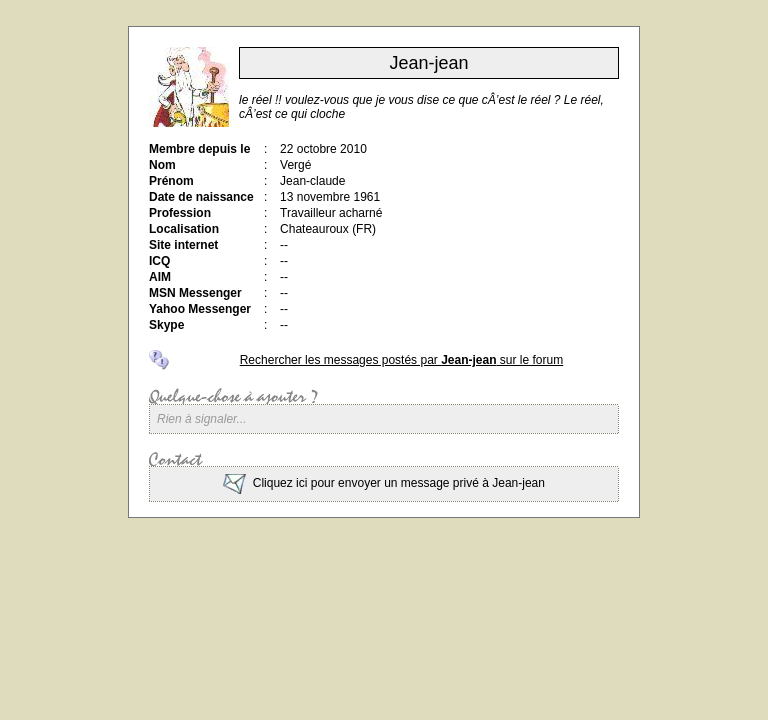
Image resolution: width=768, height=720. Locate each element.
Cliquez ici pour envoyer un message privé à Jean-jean (384, 483)
